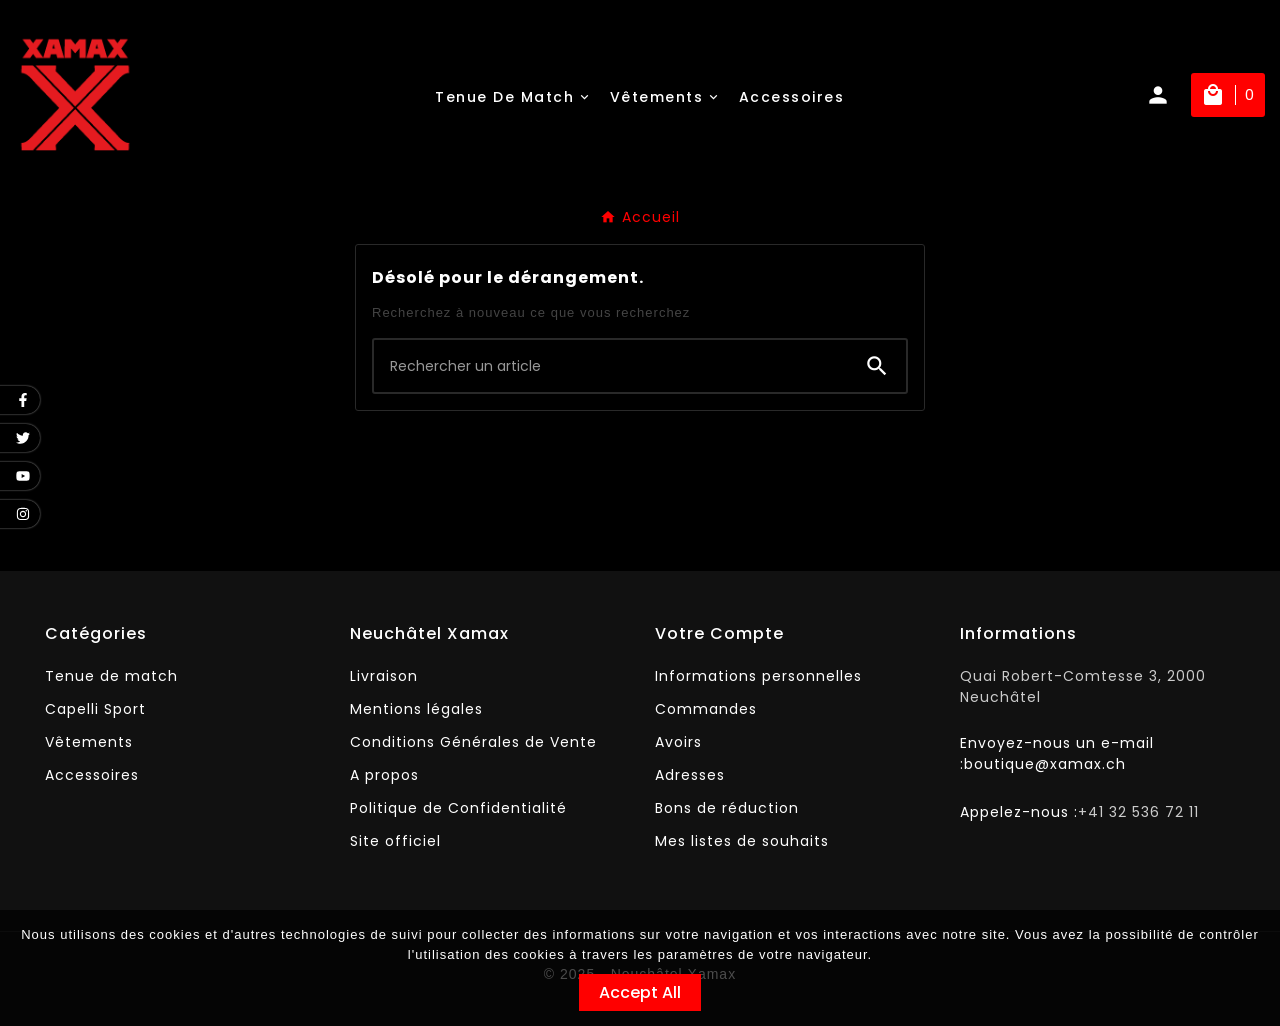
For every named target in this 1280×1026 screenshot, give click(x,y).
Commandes (706, 709)
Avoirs (678, 742)
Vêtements (89, 742)
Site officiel (395, 841)
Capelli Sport (95, 709)
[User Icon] (1168, 95)
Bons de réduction (727, 808)
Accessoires (92, 775)
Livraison (384, 676)
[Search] (877, 366)
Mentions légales (416, 709)
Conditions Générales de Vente (473, 742)
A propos (384, 775)
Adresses (690, 775)
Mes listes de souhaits (742, 841)
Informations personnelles (758, 676)
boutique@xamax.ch (1045, 764)
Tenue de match (111, 676)
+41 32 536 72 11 (1138, 812)
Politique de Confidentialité (458, 808)
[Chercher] (611, 366)
